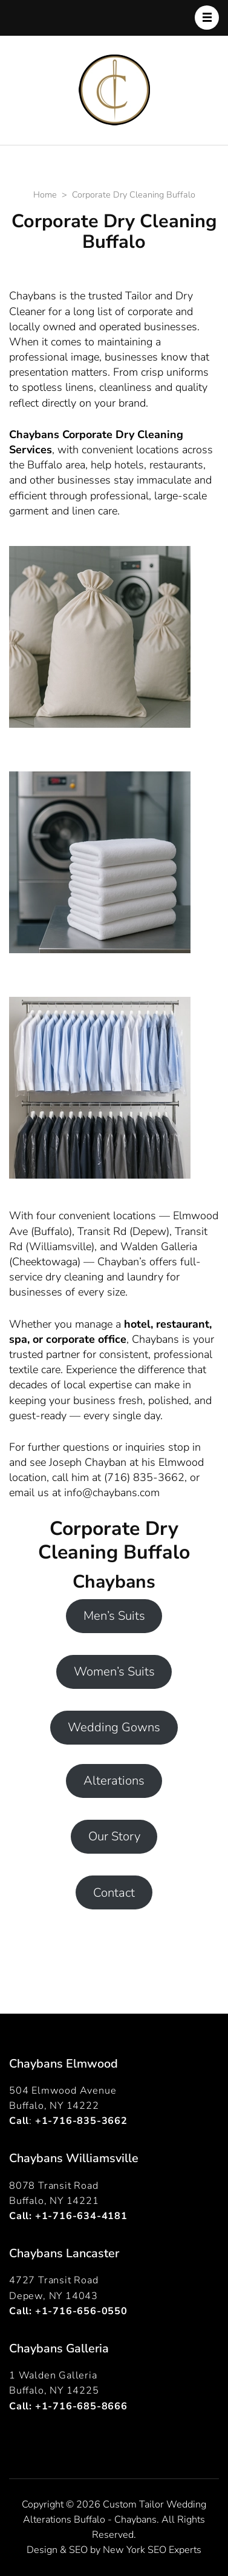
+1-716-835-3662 (81, 2121)
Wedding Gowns (114, 1727)
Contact (114, 1893)
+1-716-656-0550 (81, 2311)
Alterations (114, 1780)
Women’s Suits (114, 1671)
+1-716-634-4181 (81, 2216)
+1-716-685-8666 (81, 2406)
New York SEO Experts (152, 2550)
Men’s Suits (114, 1616)
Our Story (114, 1836)
